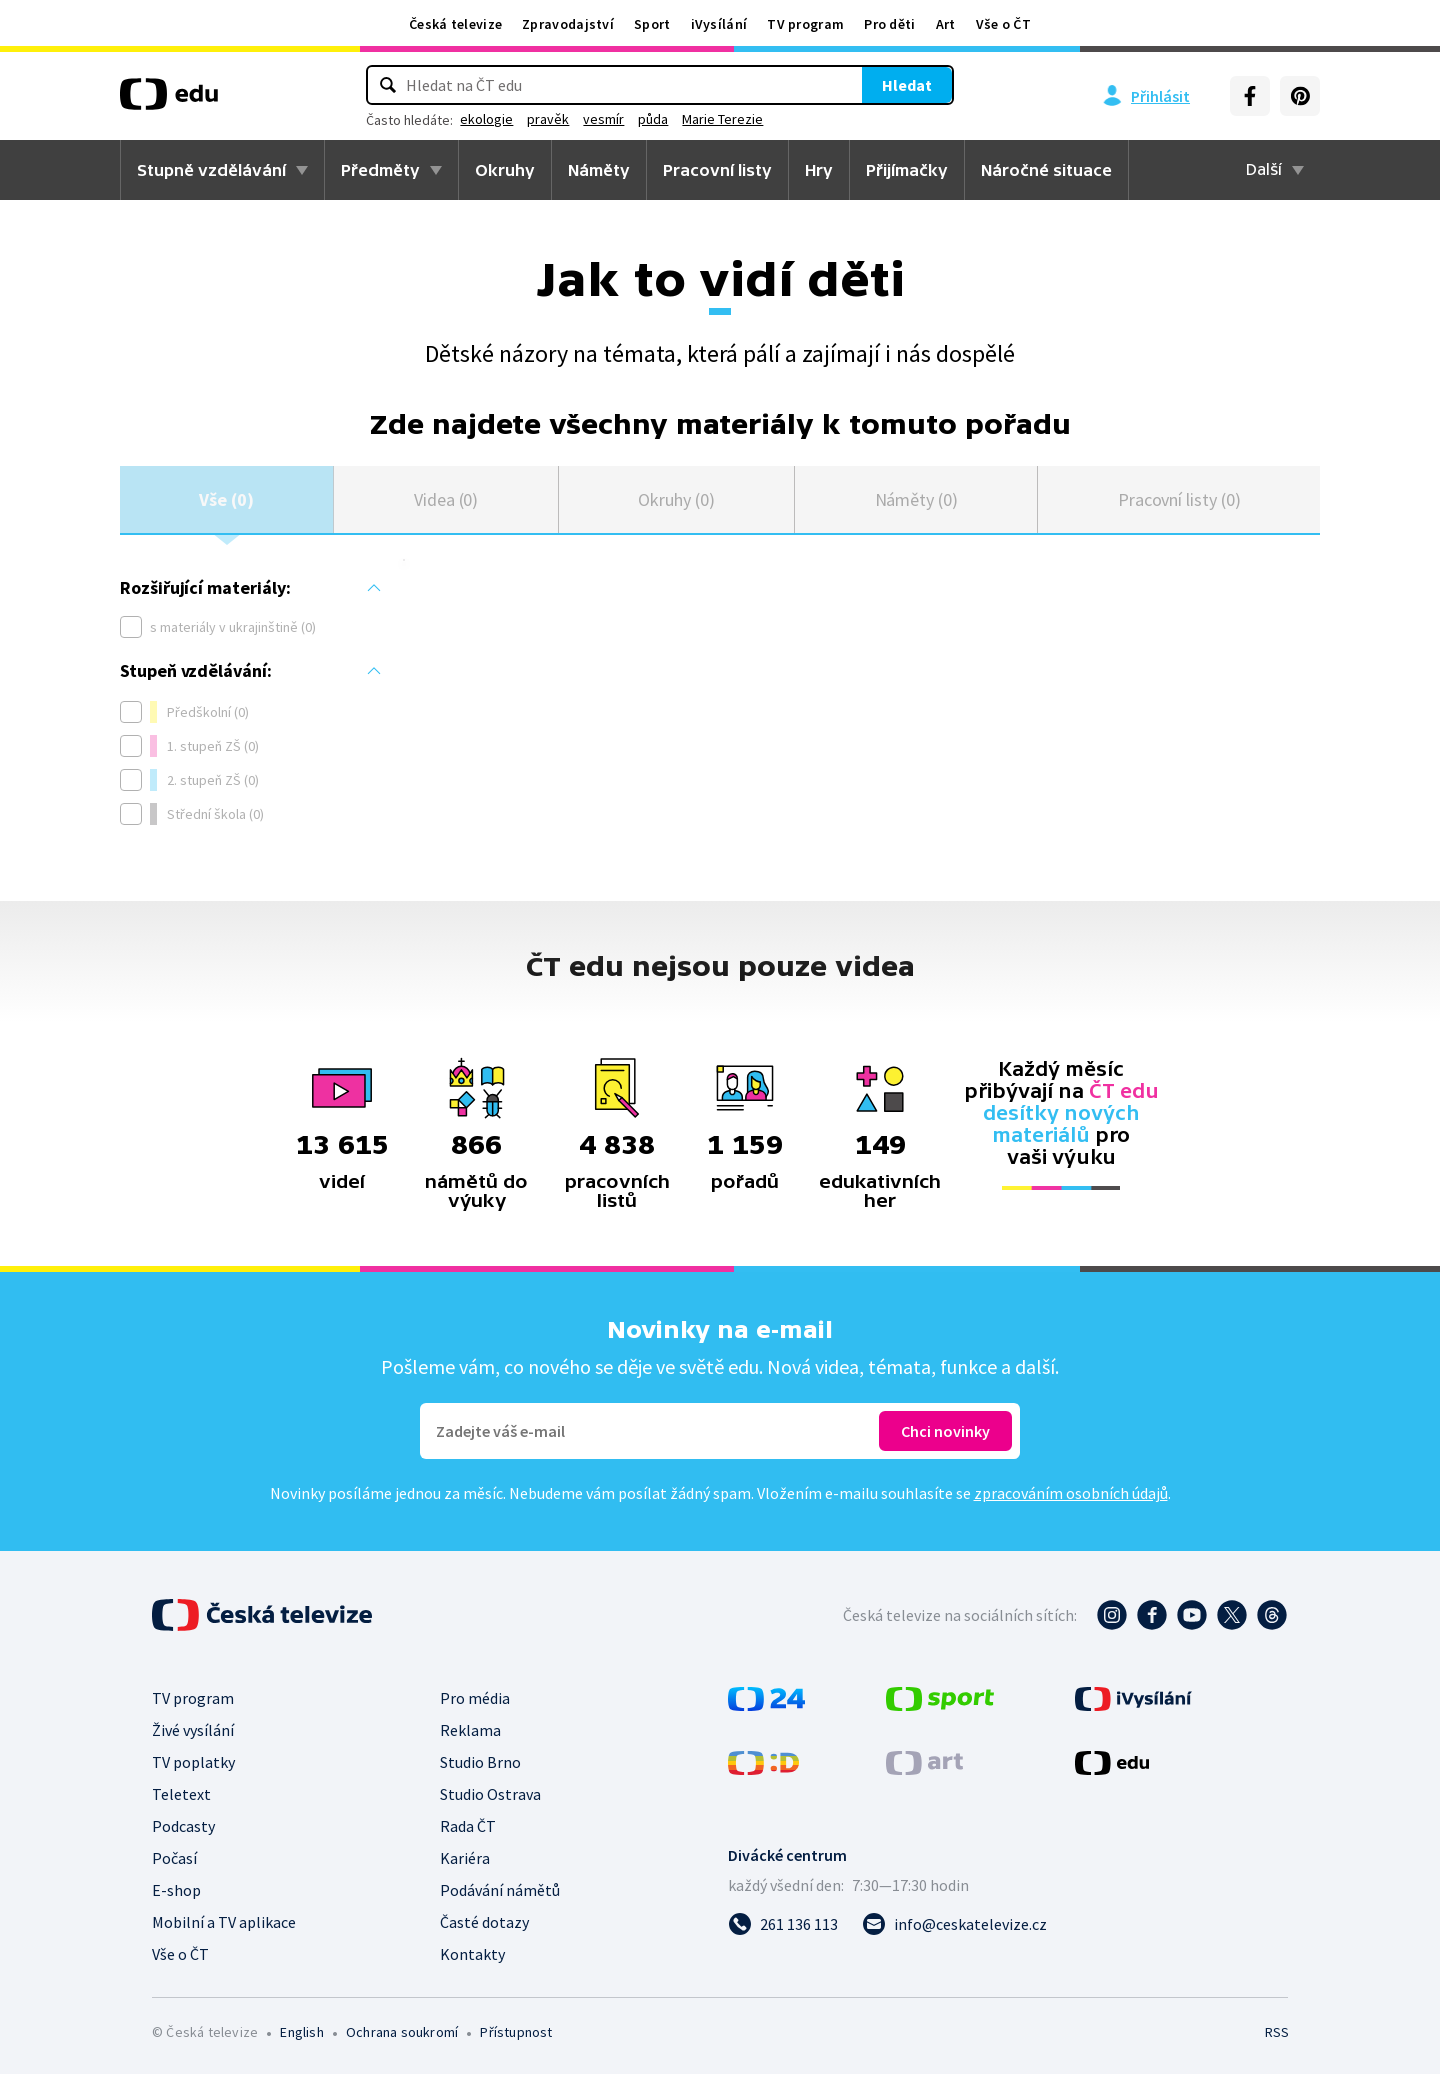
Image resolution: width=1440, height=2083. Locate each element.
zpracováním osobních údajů (1071, 1502)
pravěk (635, 119)
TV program (805, 24)
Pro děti (889, 24)
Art (946, 24)
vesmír (690, 119)
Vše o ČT (1003, 24)
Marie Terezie (809, 119)
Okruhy (505, 170)
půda (740, 119)
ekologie (573, 119)
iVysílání (719, 24)
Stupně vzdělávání (211, 170)
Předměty (380, 170)
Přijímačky (907, 170)
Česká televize (455, 24)
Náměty (599, 170)
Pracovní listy (717, 170)
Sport (652, 24)
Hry (819, 170)
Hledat (820, 85)
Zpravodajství (568, 24)
